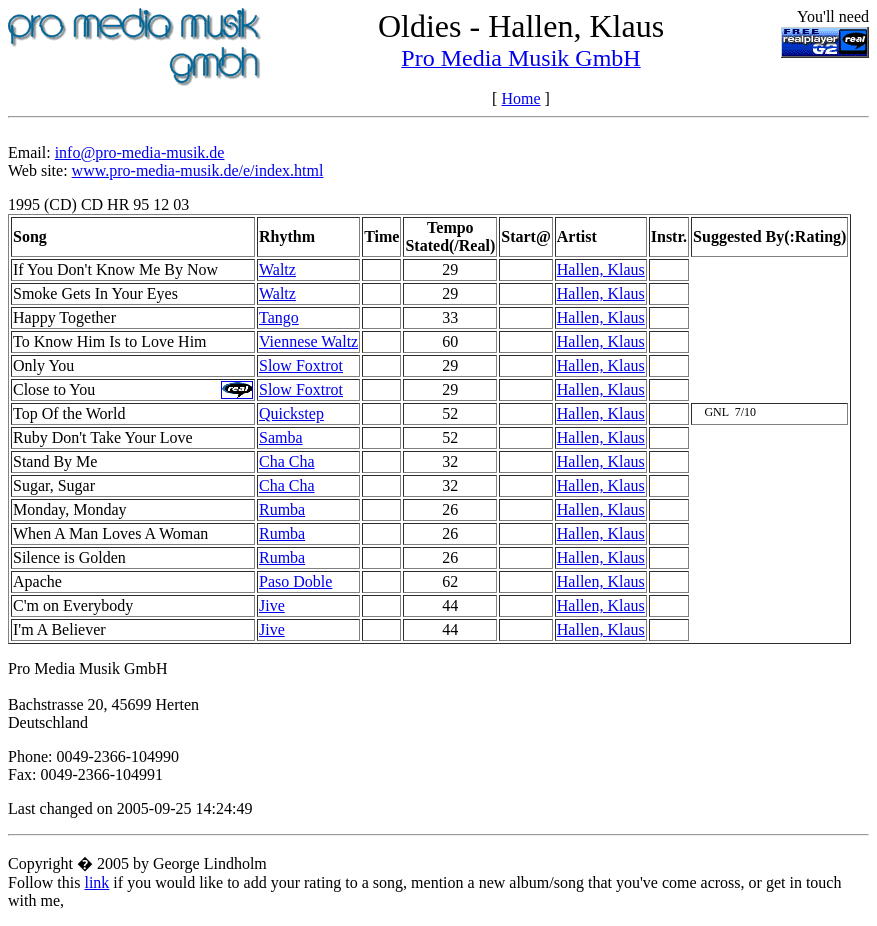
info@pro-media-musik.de (140, 152)
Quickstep (291, 413)
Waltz (277, 269)
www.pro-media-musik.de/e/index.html (198, 170)
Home (520, 98)
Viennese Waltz (308, 341)
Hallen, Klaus (601, 269)
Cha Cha (287, 461)
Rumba (282, 509)
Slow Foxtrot (301, 365)
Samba (281, 437)
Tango (279, 317)
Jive (272, 605)
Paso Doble (295, 581)
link (96, 882)
